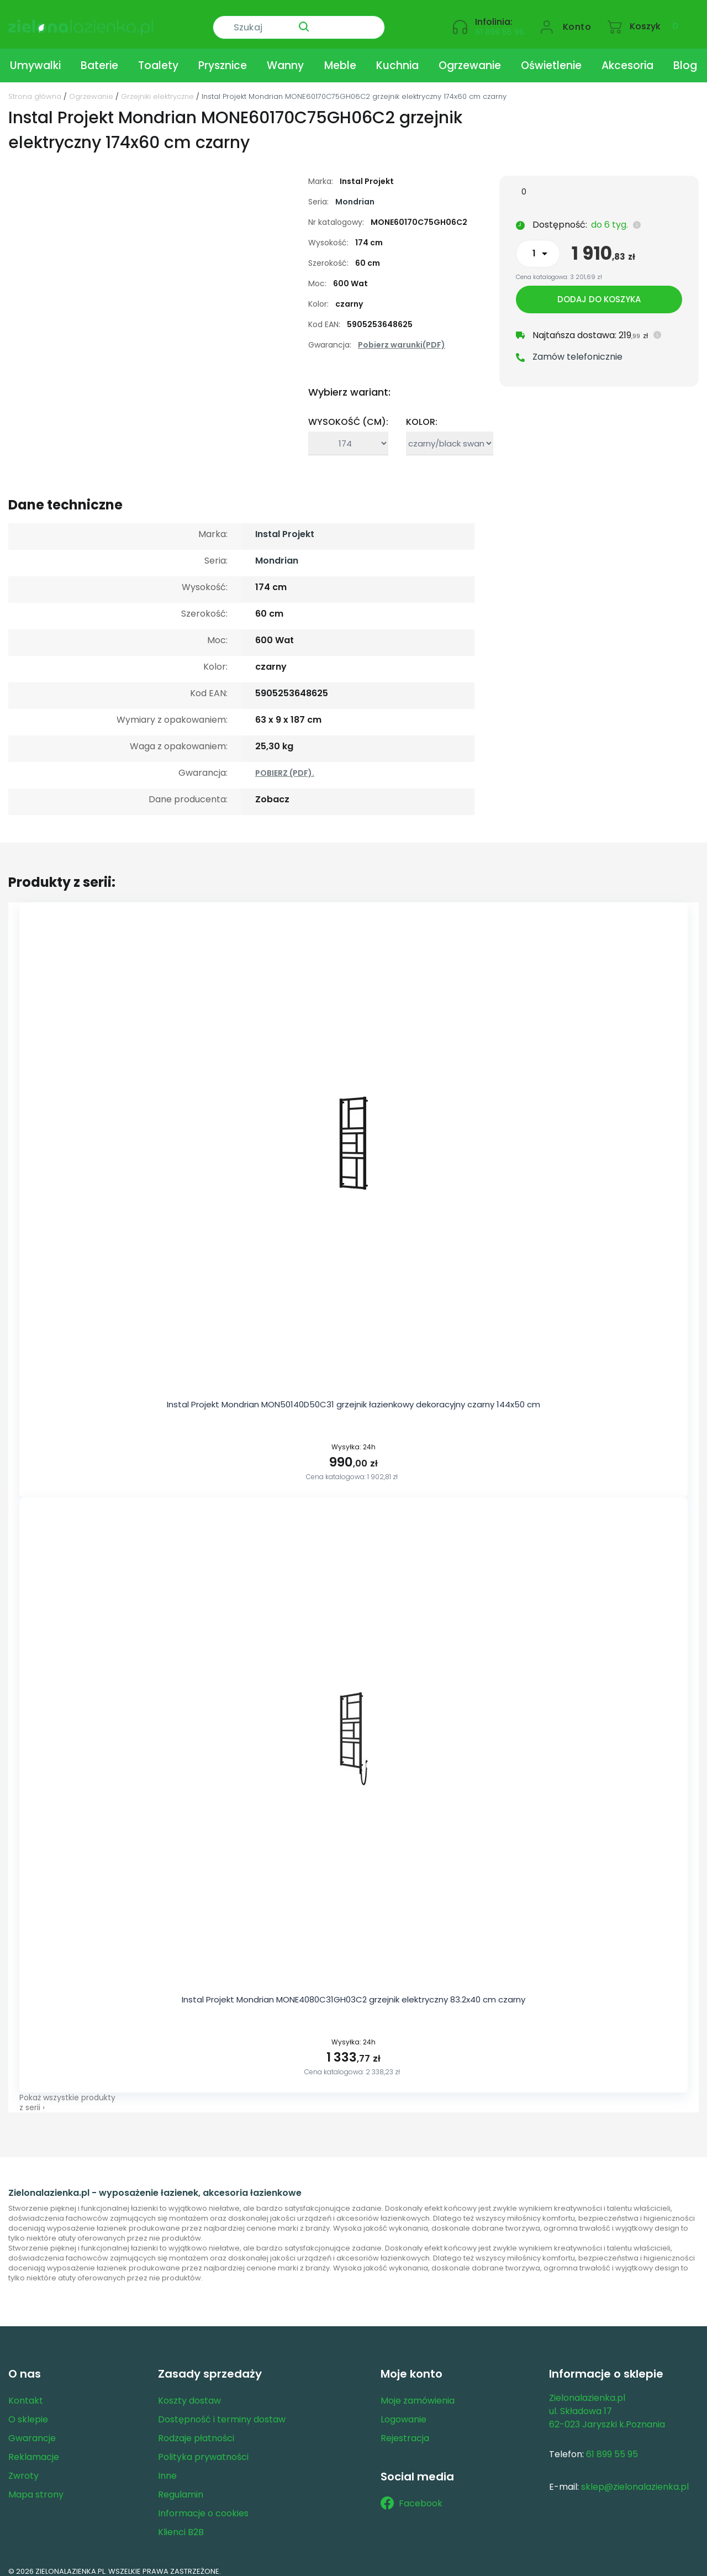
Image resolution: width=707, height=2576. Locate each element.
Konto (577, 20)
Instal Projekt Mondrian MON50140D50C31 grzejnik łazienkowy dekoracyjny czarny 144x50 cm (353, 1396)
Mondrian (354, 193)
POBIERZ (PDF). (284, 764)
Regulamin (180, 2485)
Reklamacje (33, 2448)
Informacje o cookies (203, 2504)
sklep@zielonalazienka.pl (635, 2478)
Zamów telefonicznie (577, 350)
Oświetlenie (551, 57)
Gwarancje (32, 2429)
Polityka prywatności (203, 2448)
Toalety (158, 57)
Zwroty (23, 2467)
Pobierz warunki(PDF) (401, 336)
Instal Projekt (284, 525)
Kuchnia (397, 57)
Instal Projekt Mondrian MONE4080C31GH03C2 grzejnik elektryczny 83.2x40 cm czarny (353, 1991)
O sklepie (28, 2410)
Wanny (285, 57)
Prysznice (222, 57)
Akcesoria (627, 57)
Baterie (99, 57)
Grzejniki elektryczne (157, 88)
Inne (167, 2467)
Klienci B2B (181, 2523)
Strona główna (34, 88)
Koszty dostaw (189, 2391)
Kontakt (25, 2391)
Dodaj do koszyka (599, 293)
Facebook (411, 2494)
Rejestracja (405, 2429)
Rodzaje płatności (196, 2429)
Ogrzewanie (470, 57)
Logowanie (403, 2410)
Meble (340, 57)
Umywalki (35, 57)
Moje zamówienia (418, 2391)
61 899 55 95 (499, 25)
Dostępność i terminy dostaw (222, 2410)
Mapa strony (36, 2485)
